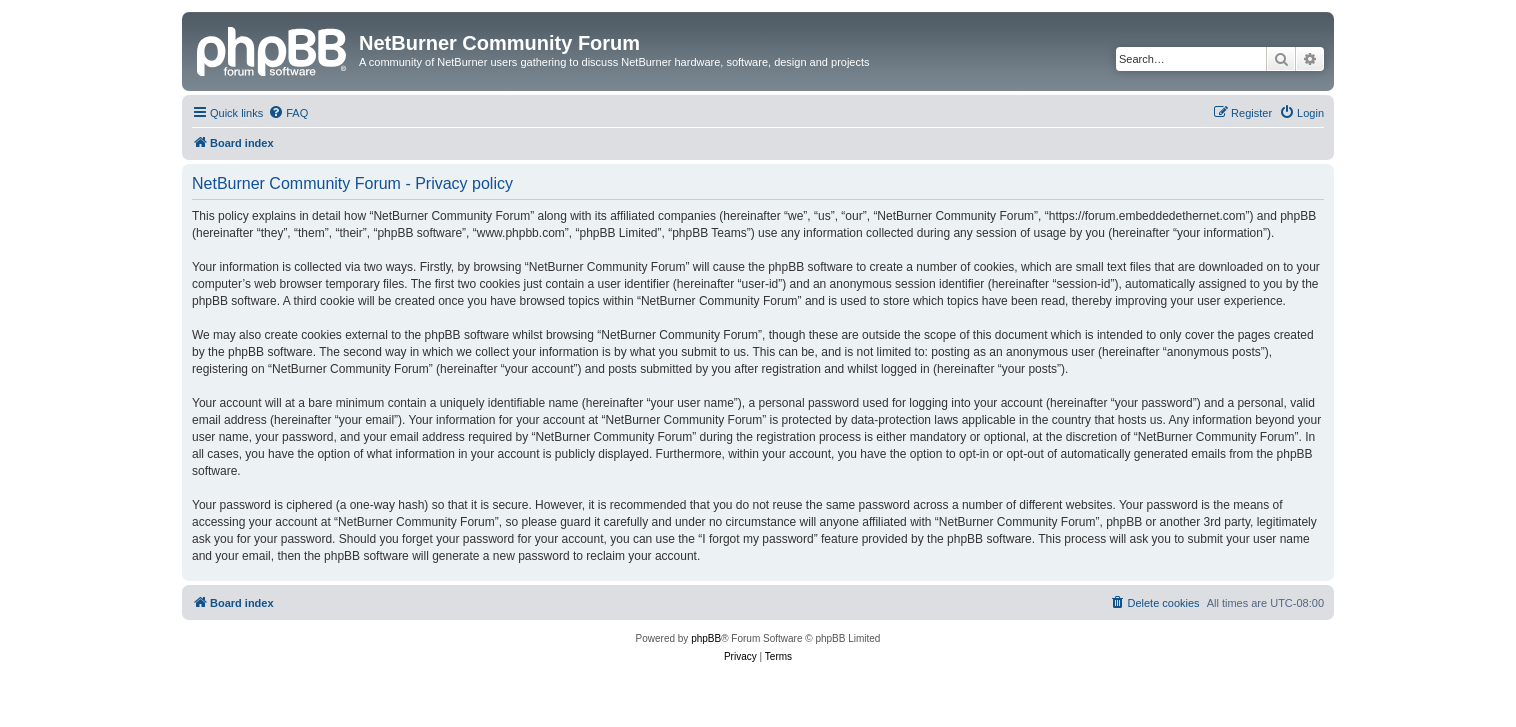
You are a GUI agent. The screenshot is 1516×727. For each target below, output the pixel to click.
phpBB (706, 638)
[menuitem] (288, 113)
